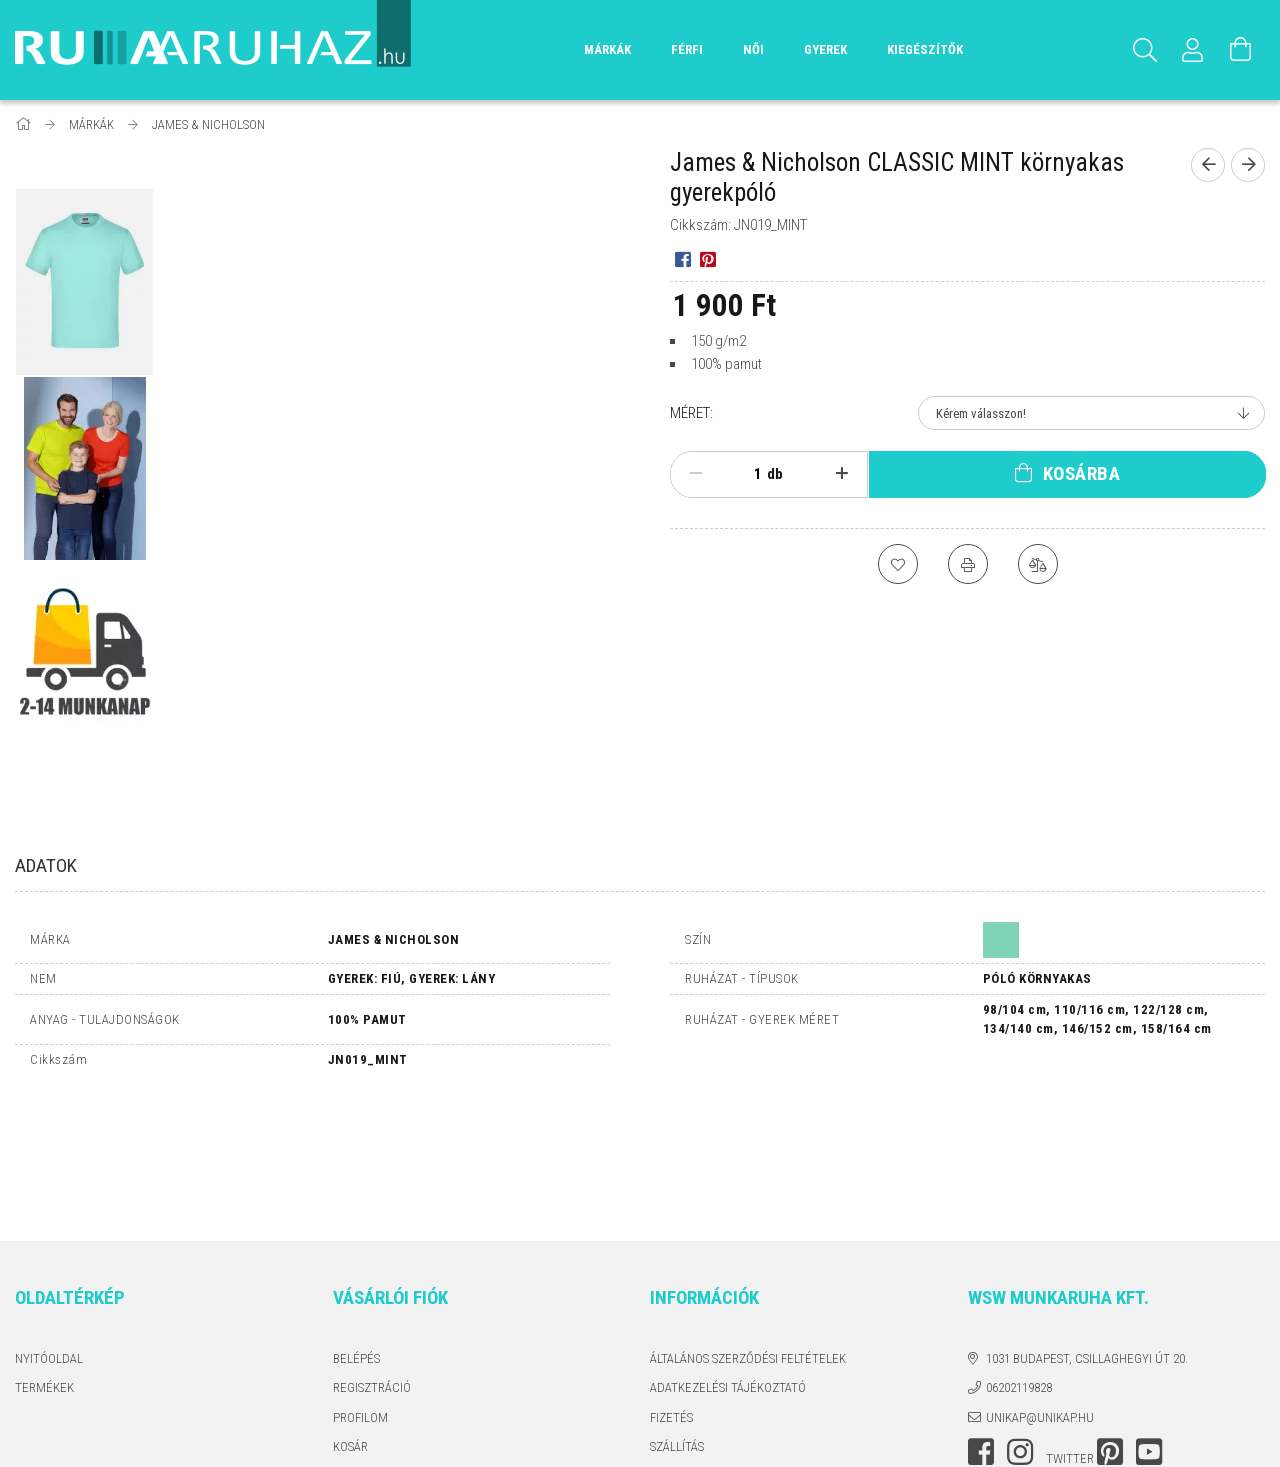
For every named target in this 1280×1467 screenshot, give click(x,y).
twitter (1070, 1332)
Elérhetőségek (696, 1350)
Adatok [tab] (46, 865)
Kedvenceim (369, 1350)
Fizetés (671, 1291)
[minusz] (696, 474)
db (775, 474)
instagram (1020, 1326)
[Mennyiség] (747, 474)
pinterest (1110, 1326)
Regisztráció (372, 1261)
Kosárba (1082, 473)
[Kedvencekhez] (898, 564)
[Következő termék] (1248, 165)
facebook (981, 1326)
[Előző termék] (1208, 165)
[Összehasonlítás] (1038, 564)
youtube (1149, 1326)
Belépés (356, 1232)
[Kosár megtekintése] (1241, 50)
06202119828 (1019, 1261)
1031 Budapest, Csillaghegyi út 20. (1087, 1232)
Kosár (350, 1320)
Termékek (44, 1261)
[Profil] (1193, 50)
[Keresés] (1145, 50)
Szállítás (677, 1320)
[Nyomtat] (968, 564)
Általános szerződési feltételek (748, 1232)
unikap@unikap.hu (1040, 1291)
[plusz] (842, 474)
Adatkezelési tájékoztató (728, 1261)
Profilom (360, 1291)
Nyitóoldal (49, 1232)
